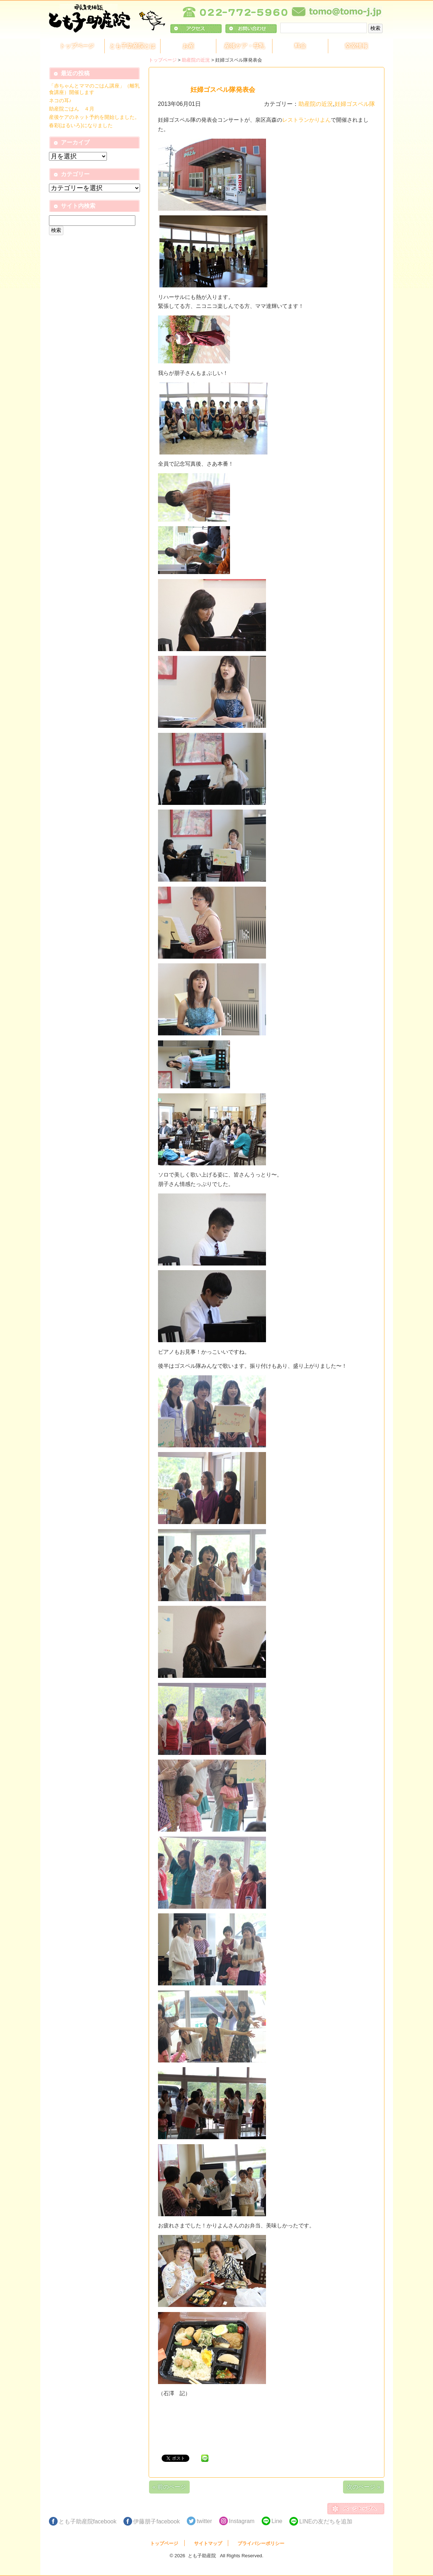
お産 (188, 46)
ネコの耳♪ (60, 100)
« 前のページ (169, 2487)
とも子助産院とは (132, 46)
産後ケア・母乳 (244, 46)
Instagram (241, 2521)
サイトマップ (208, 2543)
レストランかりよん (306, 120)
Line (276, 2521)
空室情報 (356, 46)
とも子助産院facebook (88, 2521)
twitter (204, 2521)
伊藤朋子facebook (156, 2521)
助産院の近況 (196, 60)
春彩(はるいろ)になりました (81, 125)
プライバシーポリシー (261, 2543)
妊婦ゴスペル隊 (355, 104)
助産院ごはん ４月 (71, 109)
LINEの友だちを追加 (325, 2521)
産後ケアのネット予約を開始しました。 (94, 117)
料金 (300, 46)
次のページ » (363, 2487)
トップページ (76, 46)
